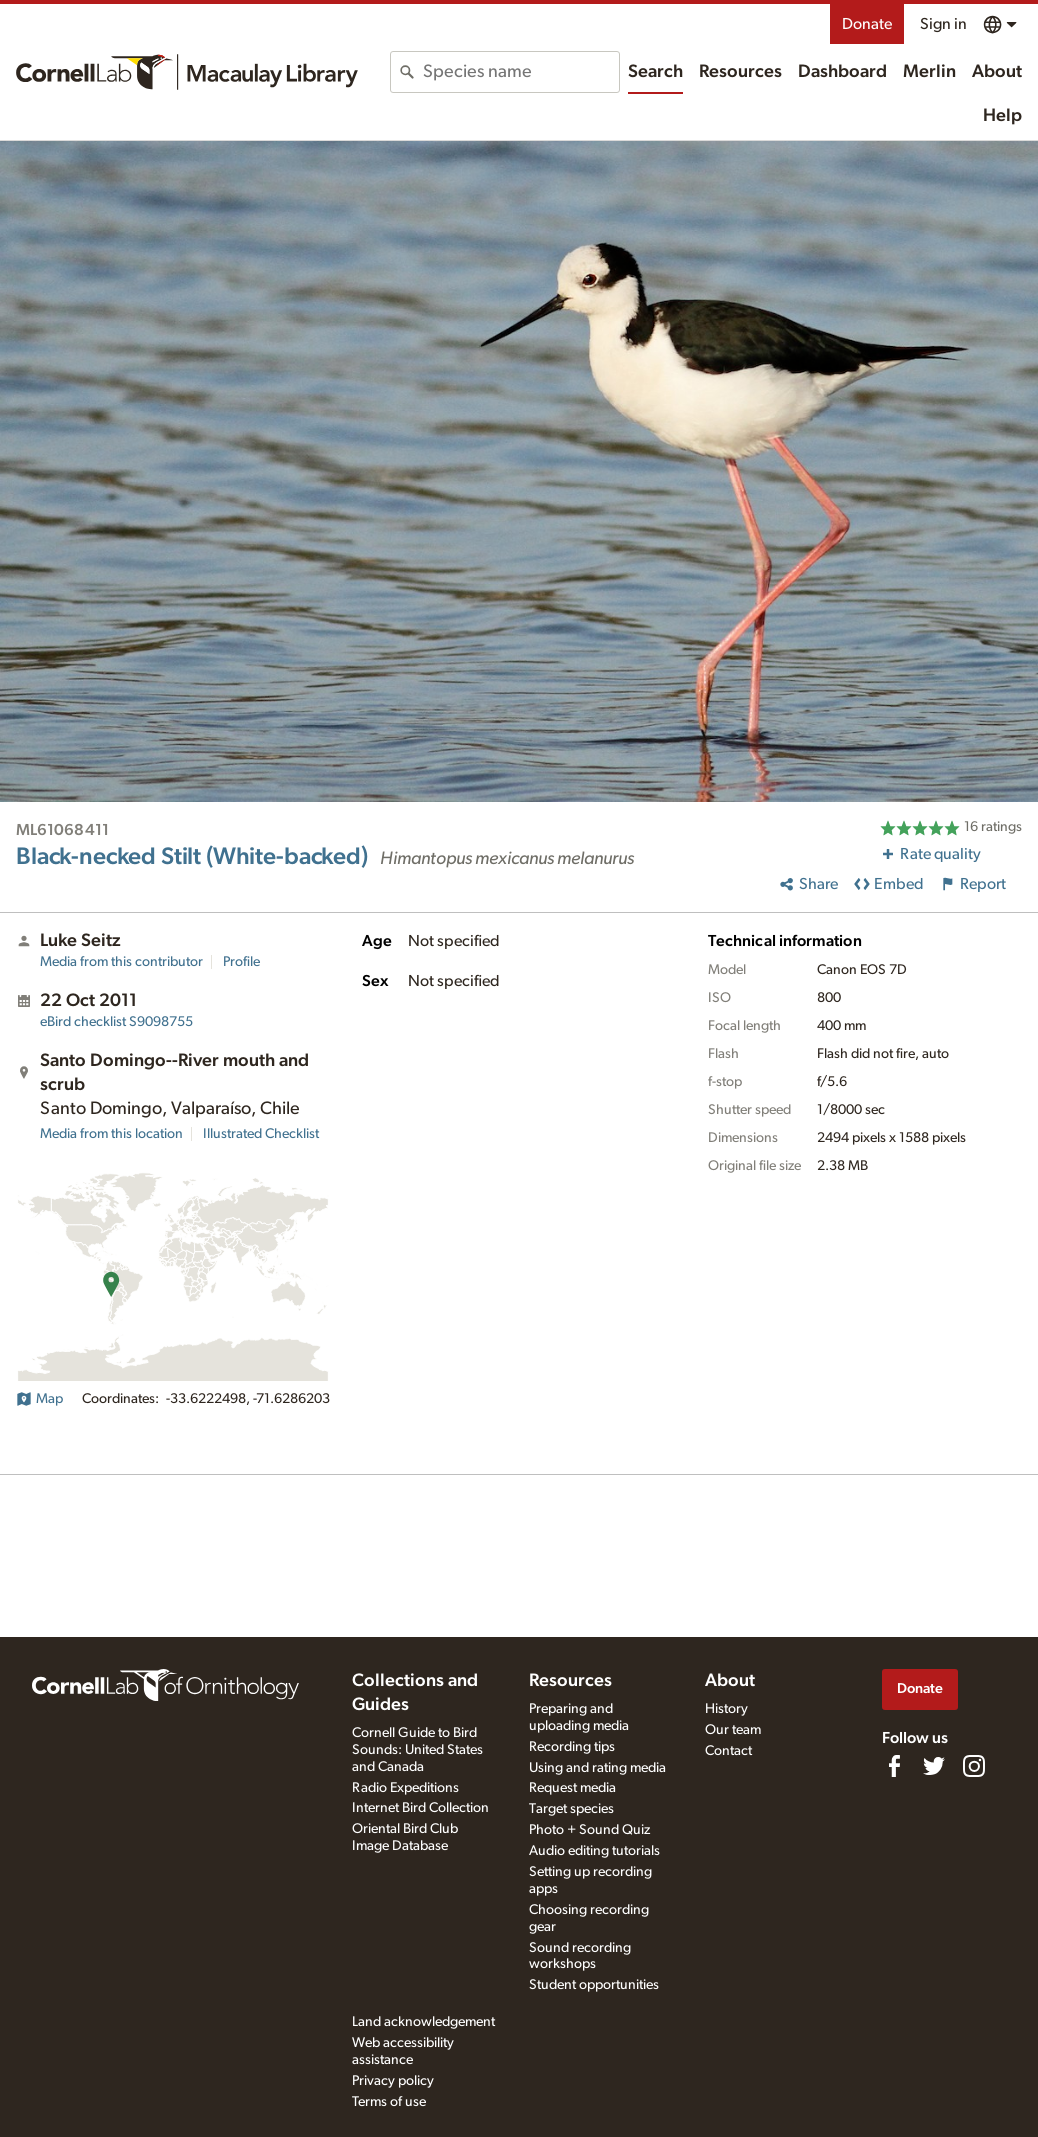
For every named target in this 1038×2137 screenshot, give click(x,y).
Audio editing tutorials (594, 1851)
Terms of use (389, 2102)
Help (1002, 116)
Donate (867, 24)
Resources (740, 72)
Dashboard (842, 72)
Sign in (943, 24)
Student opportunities (594, 1985)
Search (655, 72)
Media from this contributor (121, 962)
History (726, 1709)
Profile (241, 962)
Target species (571, 1809)
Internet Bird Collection (420, 1808)
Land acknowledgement (423, 2022)
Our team (733, 1730)
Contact (728, 1751)
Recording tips (572, 1747)
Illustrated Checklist (261, 1134)
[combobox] (520, 72)
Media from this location (111, 1134)
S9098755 (116, 1022)
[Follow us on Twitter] (934, 1766)
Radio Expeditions (405, 1788)
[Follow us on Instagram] (974, 1766)
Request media (572, 1788)
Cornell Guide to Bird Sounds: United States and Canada (417, 1750)
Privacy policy (393, 2081)
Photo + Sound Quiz (589, 1830)
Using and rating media (597, 1768)
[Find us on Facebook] (894, 1766)
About (997, 72)
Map (39, 1399)
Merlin (929, 72)
